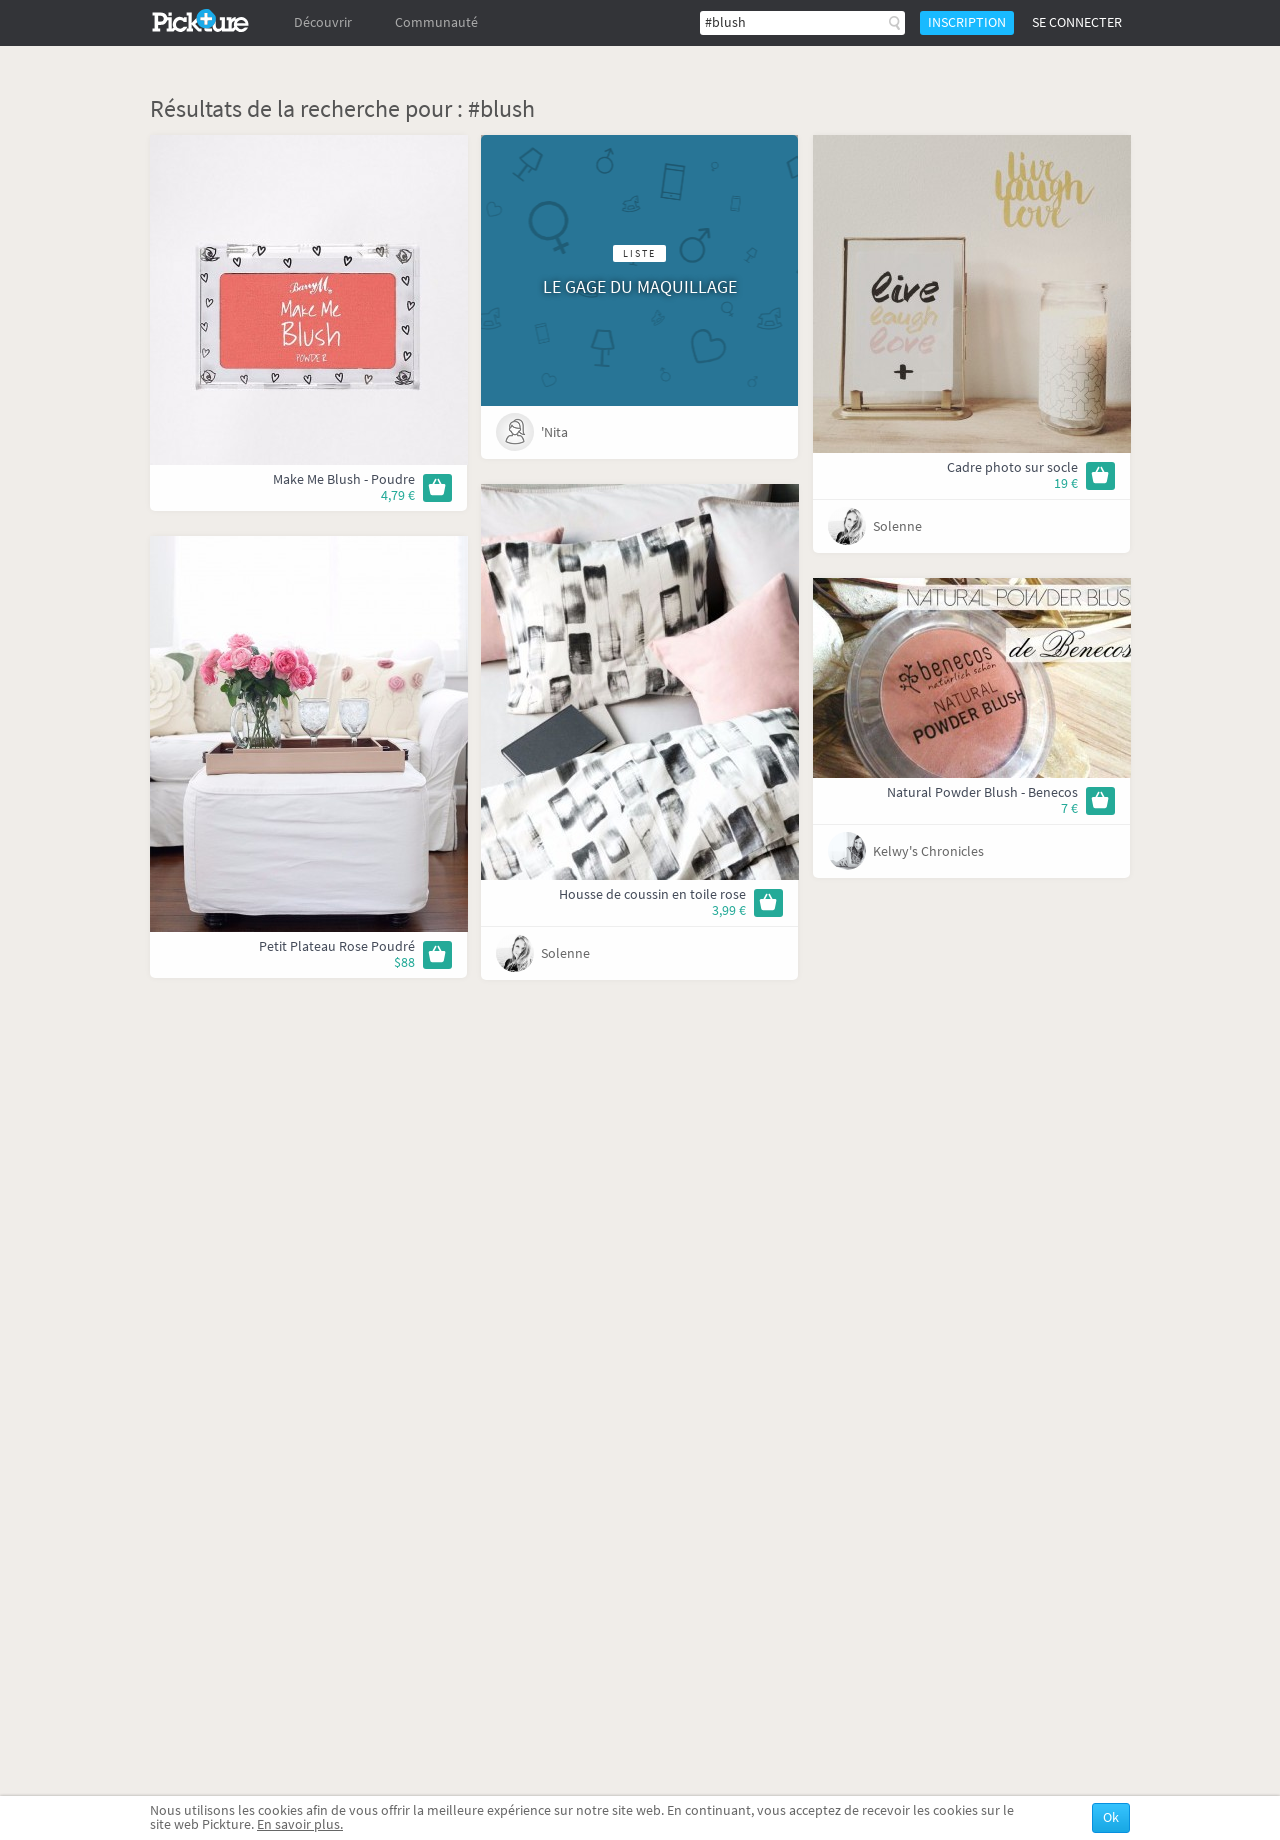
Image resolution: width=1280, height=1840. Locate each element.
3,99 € (729, 910)
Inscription (967, 22)
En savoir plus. (300, 1824)
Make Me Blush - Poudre (344, 479)
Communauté (436, 22)
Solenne (897, 526)
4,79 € (398, 495)
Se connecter (1077, 22)
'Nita (554, 432)
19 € (1066, 483)
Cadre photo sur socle (1012, 467)
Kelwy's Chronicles (928, 851)
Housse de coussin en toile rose (652, 894)
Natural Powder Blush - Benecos (982, 792)
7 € (1069, 808)
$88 (404, 962)
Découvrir (323, 22)
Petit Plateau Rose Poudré (337, 946)
